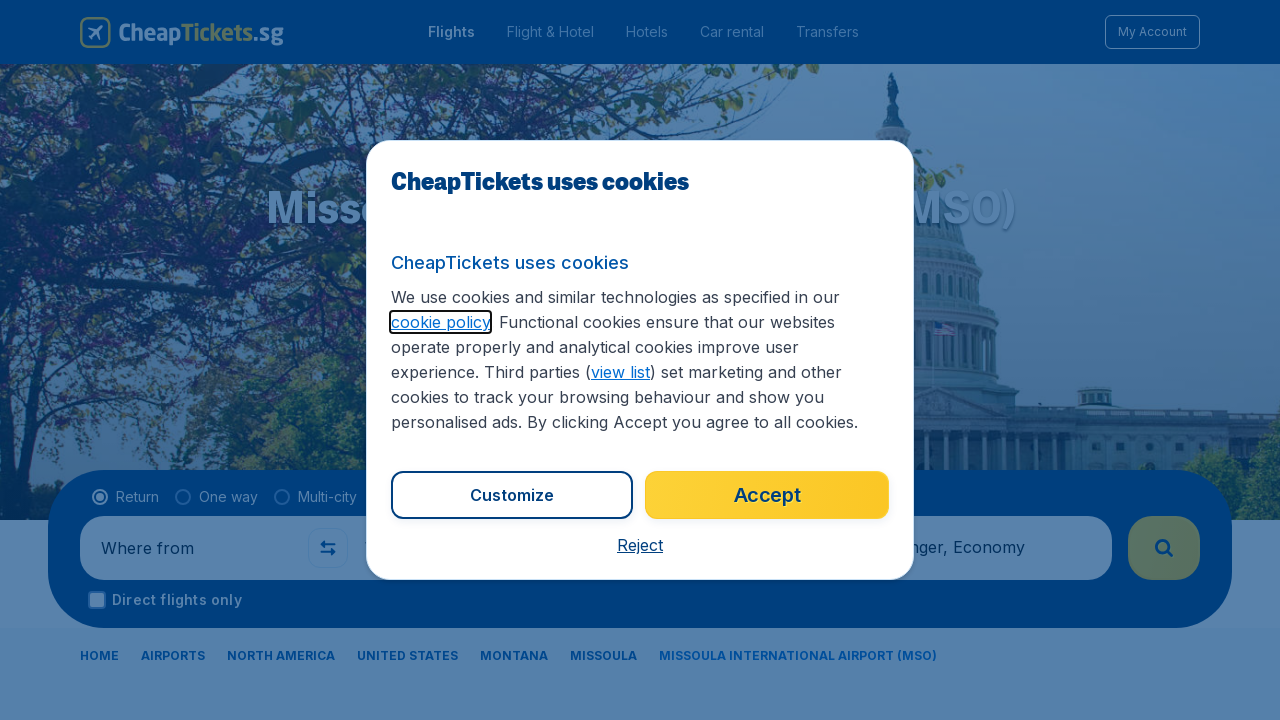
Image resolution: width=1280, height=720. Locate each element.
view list (620, 372)
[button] (640, 545)
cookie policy (440, 322)
